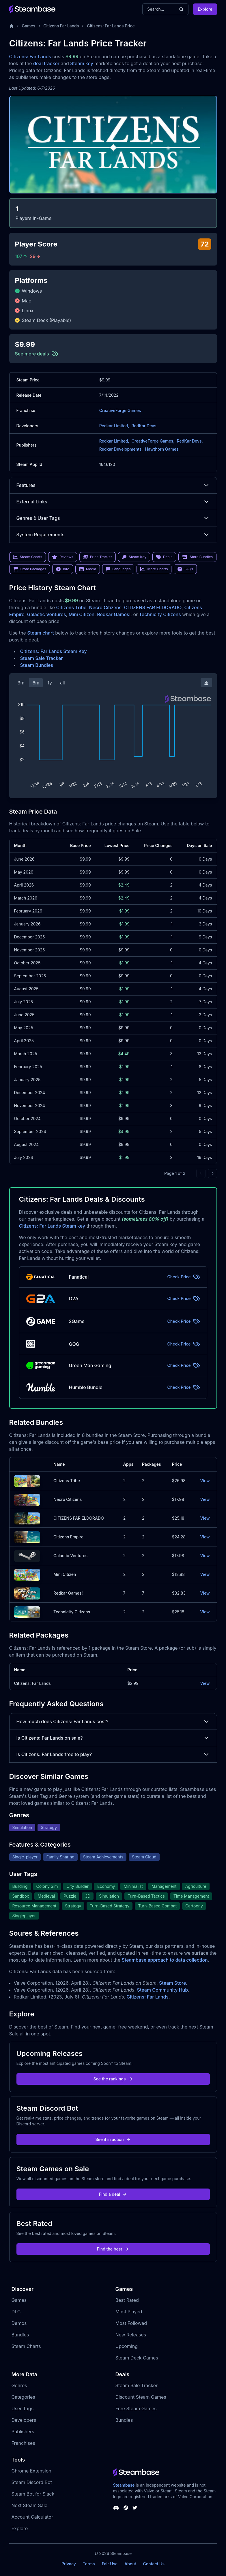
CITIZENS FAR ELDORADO (153, 607)
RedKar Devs (144, 425)
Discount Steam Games (140, 2397)
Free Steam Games (136, 2408)
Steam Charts (26, 2346)
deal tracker (46, 63)
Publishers (23, 2431)
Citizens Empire (68, 1536)
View (205, 1480)
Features (113, 485)
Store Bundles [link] (197, 557)
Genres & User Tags (113, 518)
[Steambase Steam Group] (126, 2507)
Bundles (20, 2335)
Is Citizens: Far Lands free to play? (113, 1754)
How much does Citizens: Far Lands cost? (113, 1721)
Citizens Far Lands (61, 25)
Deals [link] (164, 557)
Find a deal (113, 2194)
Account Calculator (32, 2517)
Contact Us (154, 2563)
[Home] (11, 26)
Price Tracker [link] (97, 557)
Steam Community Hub (162, 1990)
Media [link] (87, 569)
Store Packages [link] (29, 569)
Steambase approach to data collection (165, 1960)
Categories (23, 2397)
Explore (205, 9)
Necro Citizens (105, 607)
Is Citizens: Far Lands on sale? (113, 1737)
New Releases (130, 2335)
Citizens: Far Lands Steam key (52, 1226)
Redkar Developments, (121, 449)
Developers (24, 2420)
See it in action (112, 2139)
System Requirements (113, 534)
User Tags (23, 2408)
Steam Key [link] (134, 557)
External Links (113, 501)
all (62, 683)
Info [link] (62, 569)
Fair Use (110, 2563)
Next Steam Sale (30, 2505)
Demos (19, 2323)
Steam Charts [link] (27, 557)
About (130, 2563)
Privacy (68, 2563)
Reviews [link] (62, 557)
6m (35, 683)
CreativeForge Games (120, 410)
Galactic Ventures (46, 614)
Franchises (23, 2443)
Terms (89, 2563)
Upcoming (126, 2346)
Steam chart (40, 633)
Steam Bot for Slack (33, 2494)
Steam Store (172, 1983)
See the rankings (112, 2078)
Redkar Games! (113, 614)
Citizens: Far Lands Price (111, 25)
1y (49, 683)
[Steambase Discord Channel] (116, 2507)
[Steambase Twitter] (134, 2507)
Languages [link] (118, 569)
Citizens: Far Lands (30, 56)
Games (29, 25)
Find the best (113, 2248)
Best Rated (127, 2300)
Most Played (128, 2312)
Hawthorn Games (162, 449)
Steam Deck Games (136, 2358)
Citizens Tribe (71, 607)
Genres (19, 2385)
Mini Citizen (82, 614)
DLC (16, 2312)
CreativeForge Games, (153, 441)
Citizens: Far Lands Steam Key (53, 651)
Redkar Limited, (114, 425)
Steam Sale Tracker (41, 658)
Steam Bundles (36, 665)
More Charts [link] (154, 569)
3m (21, 683)
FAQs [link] (185, 569)
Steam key (81, 63)
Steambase (124, 2485)
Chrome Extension (31, 2471)
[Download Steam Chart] (206, 682)
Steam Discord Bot (32, 2482)
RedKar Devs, (190, 441)
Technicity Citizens (160, 614)
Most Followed (131, 2323)
